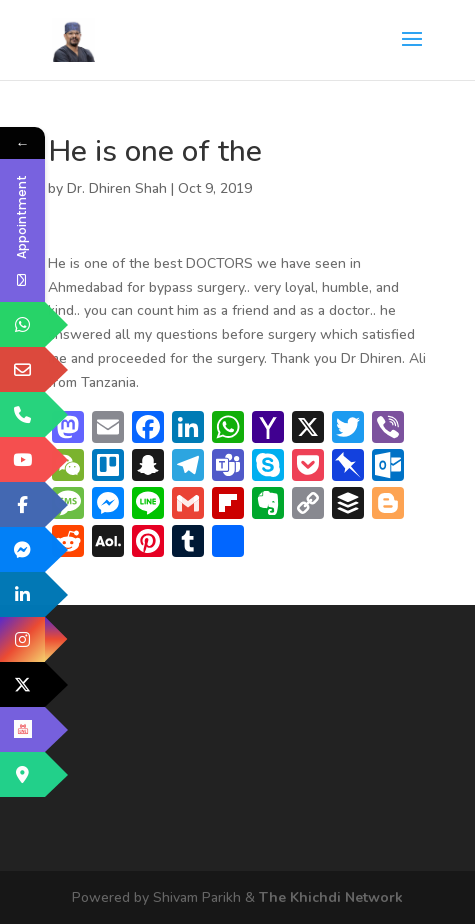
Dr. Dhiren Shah (117, 188)
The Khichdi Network (331, 897)
